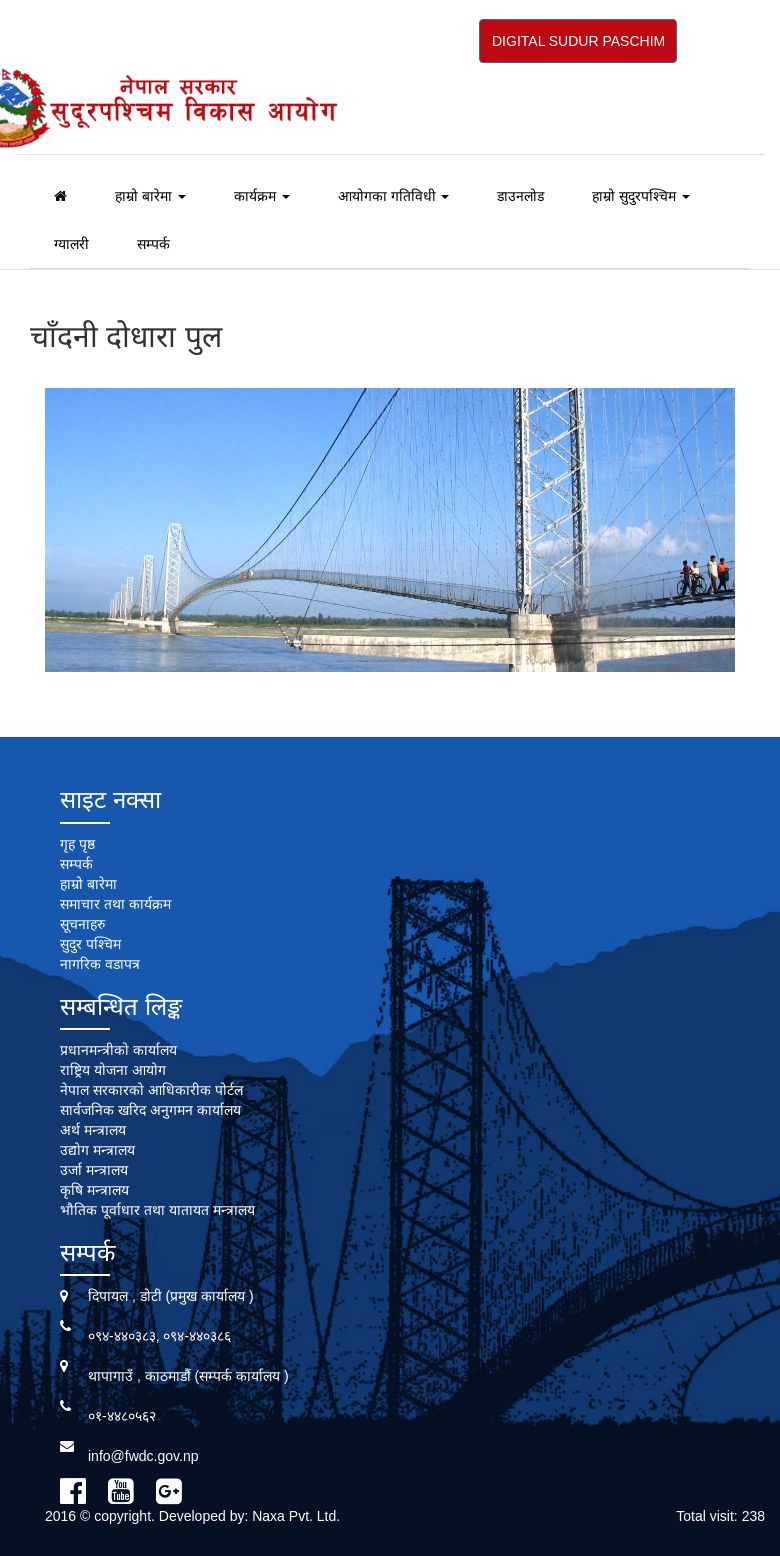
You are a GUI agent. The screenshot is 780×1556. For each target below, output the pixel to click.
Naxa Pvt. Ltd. (296, 1516)
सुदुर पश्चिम (90, 944)
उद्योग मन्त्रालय (97, 1150)
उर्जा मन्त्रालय (94, 1170)
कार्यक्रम (262, 196)
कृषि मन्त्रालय (94, 1190)
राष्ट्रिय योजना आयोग (113, 1070)
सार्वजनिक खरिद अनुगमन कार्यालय (150, 1110)
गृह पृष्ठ (77, 844)
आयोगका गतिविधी (394, 196)
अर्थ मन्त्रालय (93, 1130)
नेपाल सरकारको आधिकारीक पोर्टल (151, 1090)
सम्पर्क (153, 244)
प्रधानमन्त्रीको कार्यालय (118, 1050)
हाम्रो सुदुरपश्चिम (641, 196)
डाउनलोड (520, 196)
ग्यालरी (71, 244)
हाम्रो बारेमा (150, 196)
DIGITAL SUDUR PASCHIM (578, 41)
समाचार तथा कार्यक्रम (115, 904)
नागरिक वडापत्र (100, 964)
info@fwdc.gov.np (143, 1456)
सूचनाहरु (82, 924)
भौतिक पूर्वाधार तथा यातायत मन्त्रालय (157, 1210)
